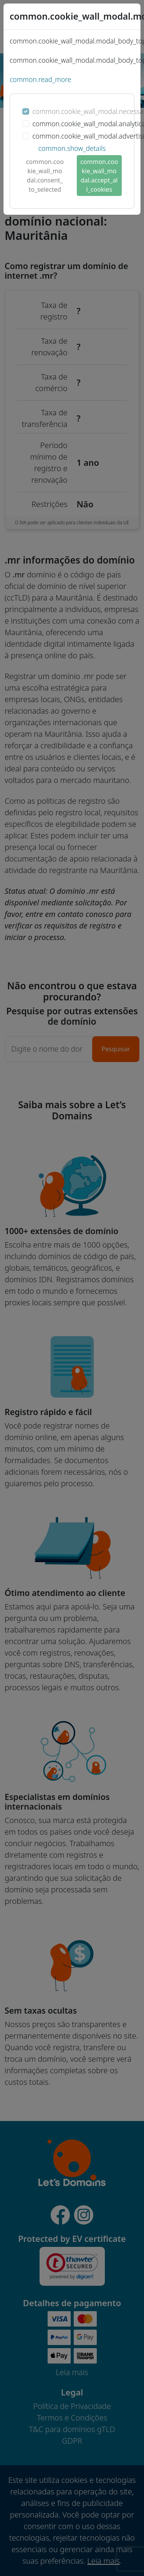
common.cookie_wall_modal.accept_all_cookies (99, 175)
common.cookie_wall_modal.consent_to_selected (45, 175)
